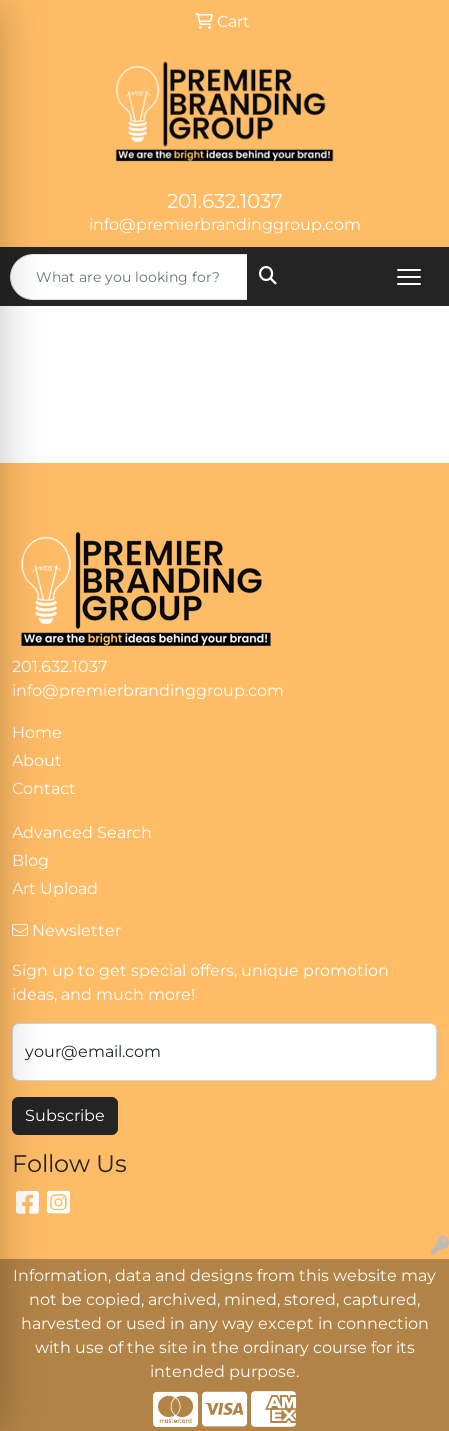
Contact (44, 788)
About (37, 760)
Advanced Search (82, 832)
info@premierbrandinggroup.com (225, 224)
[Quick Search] (129, 277)
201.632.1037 (225, 201)
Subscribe (65, 1115)
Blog (30, 860)
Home (37, 732)
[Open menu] (409, 277)
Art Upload (55, 888)
